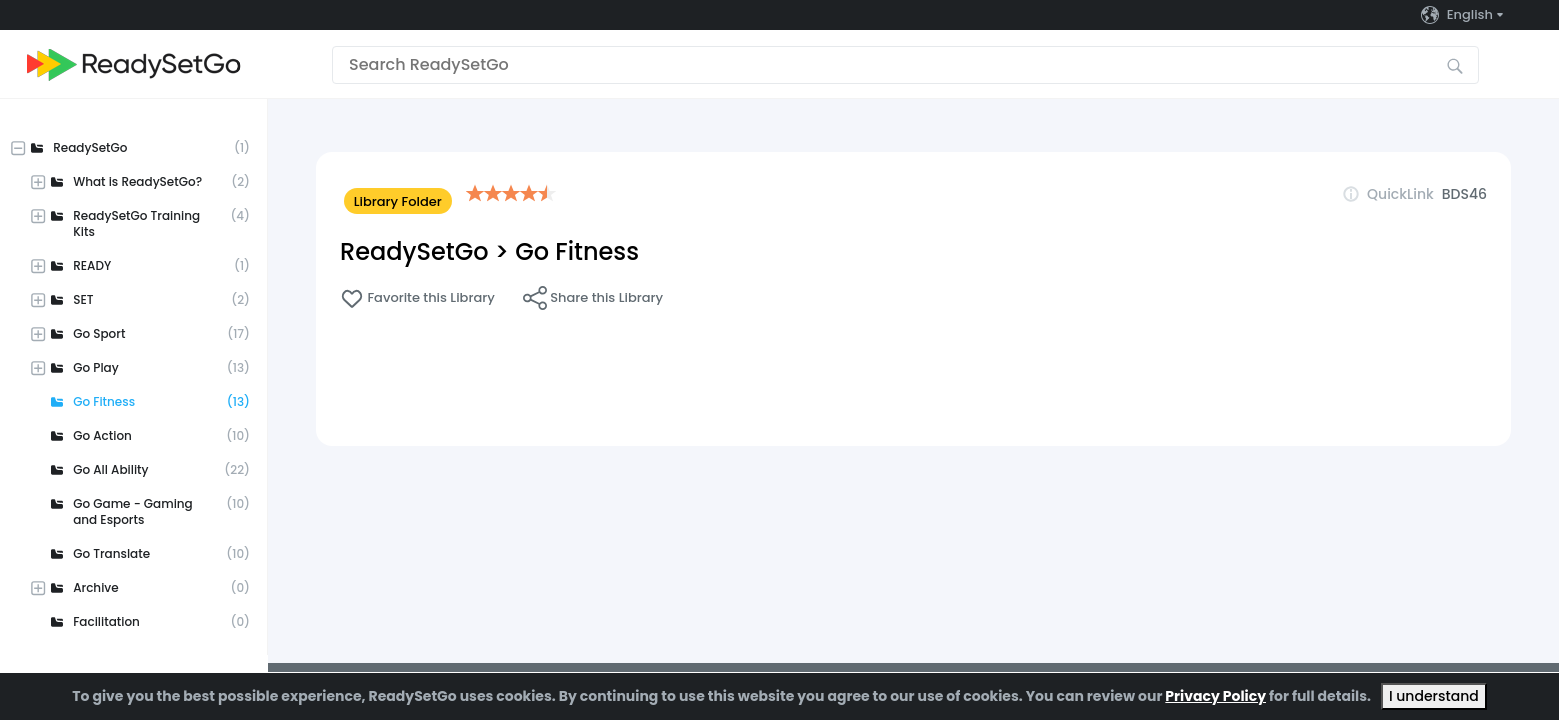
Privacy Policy (1215, 696)
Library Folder (398, 201)
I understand (1434, 696)
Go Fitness (577, 251)
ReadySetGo (414, 251)
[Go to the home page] (134, 64)
